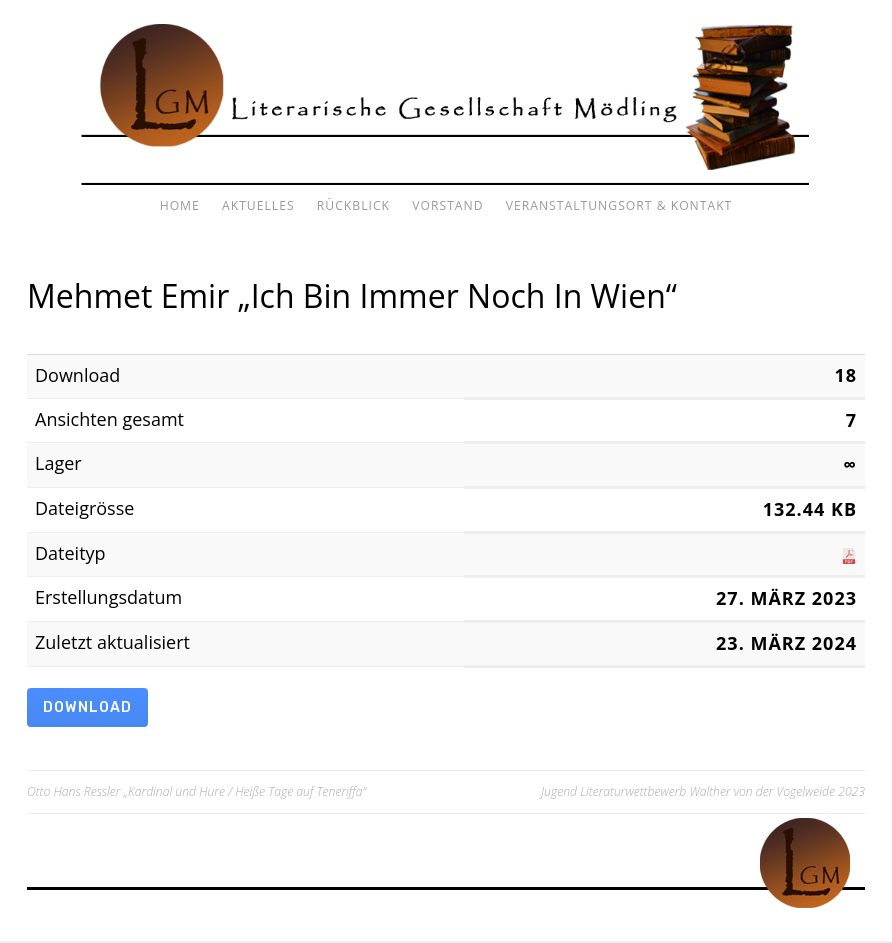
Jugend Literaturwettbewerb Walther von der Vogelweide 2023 (703, 793)
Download (90, 708)
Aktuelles (258, 205)
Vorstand (447, 205)
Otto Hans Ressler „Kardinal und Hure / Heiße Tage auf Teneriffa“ (196, 793)
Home (180, 205)
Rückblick (353, 205)
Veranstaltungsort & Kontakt (619, 205)
